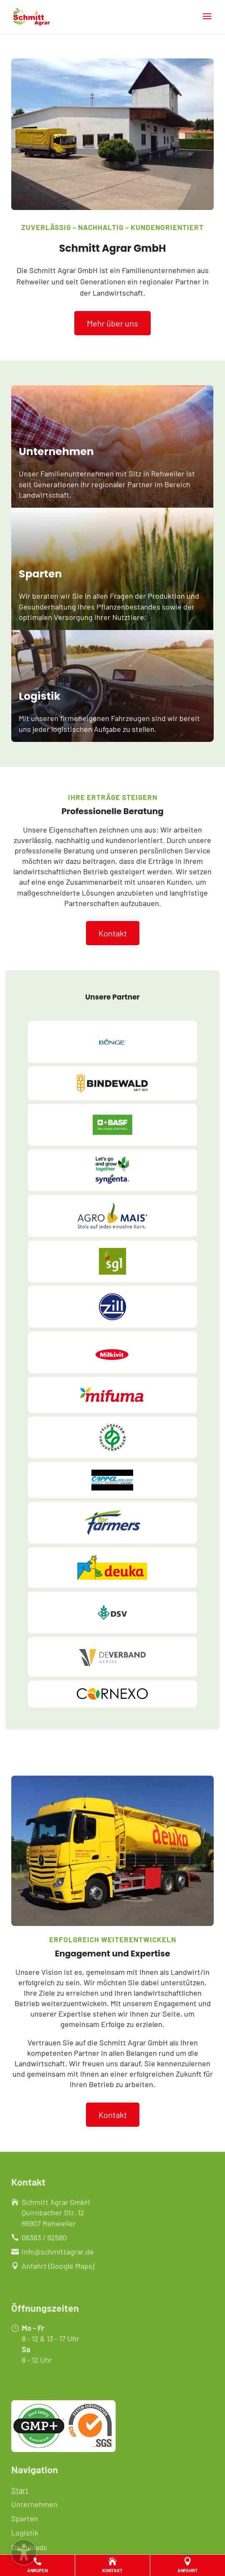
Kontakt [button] (113, 933)
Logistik (24, 2532)
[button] (207, 21)
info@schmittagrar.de (58, 2251)
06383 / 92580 (44, 2237)
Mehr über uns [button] (112, 323)
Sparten (24, 2518)
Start (19, 2490)
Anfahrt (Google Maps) (58, 2265)
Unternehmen (34, 2504)
